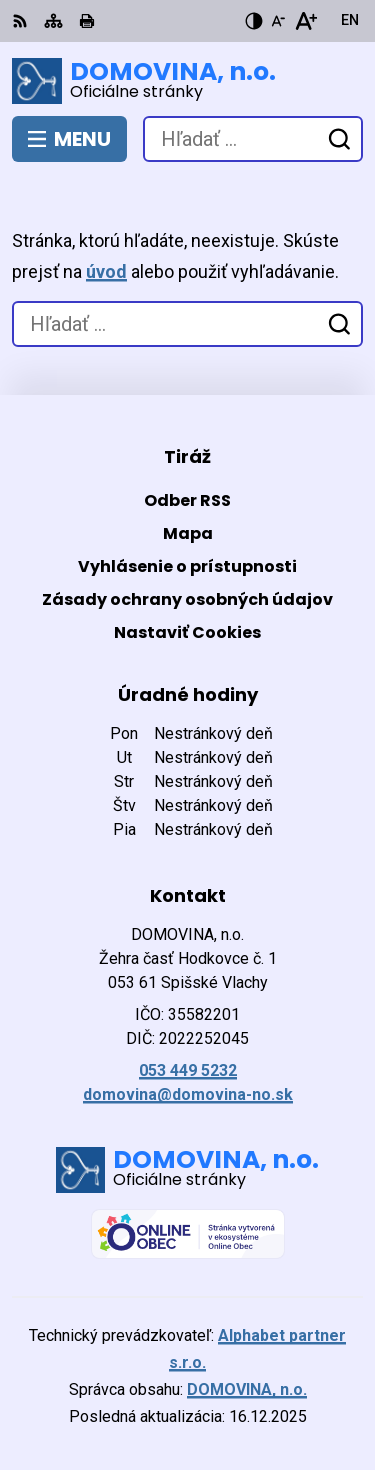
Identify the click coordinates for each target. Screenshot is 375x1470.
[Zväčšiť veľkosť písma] (305, 21)
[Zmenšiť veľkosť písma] (278, 21)
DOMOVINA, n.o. (247, 1389)
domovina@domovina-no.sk (188, 1094)
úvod (106, 271)
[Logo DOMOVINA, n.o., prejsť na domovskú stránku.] (187, 81)
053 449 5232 (188, 1070)
